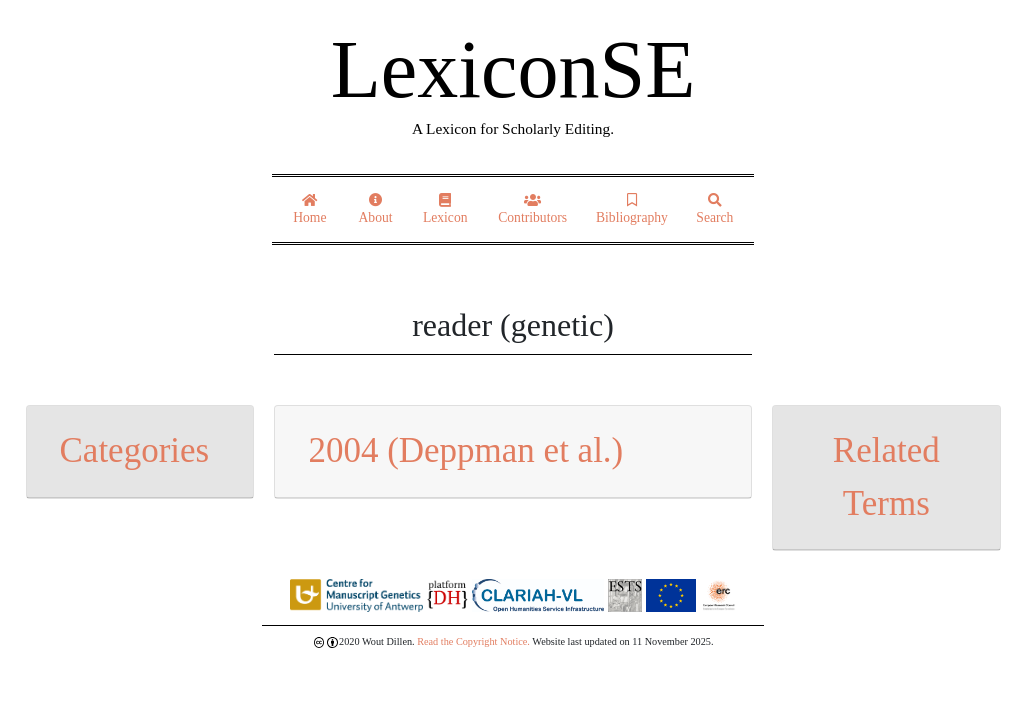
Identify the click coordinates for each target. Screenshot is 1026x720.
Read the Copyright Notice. (473, 641)
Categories (135, 450)
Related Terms (886, 477)
